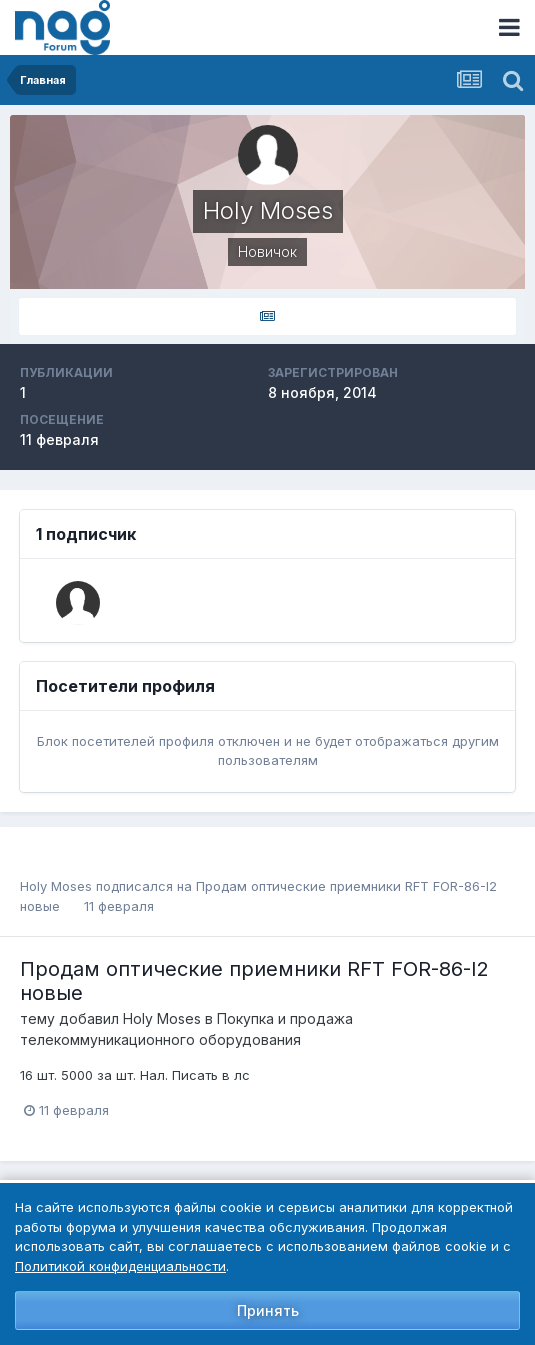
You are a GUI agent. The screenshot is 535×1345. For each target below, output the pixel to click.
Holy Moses (56, 886)
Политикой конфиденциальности (120, 1266)
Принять (268, 1310)
